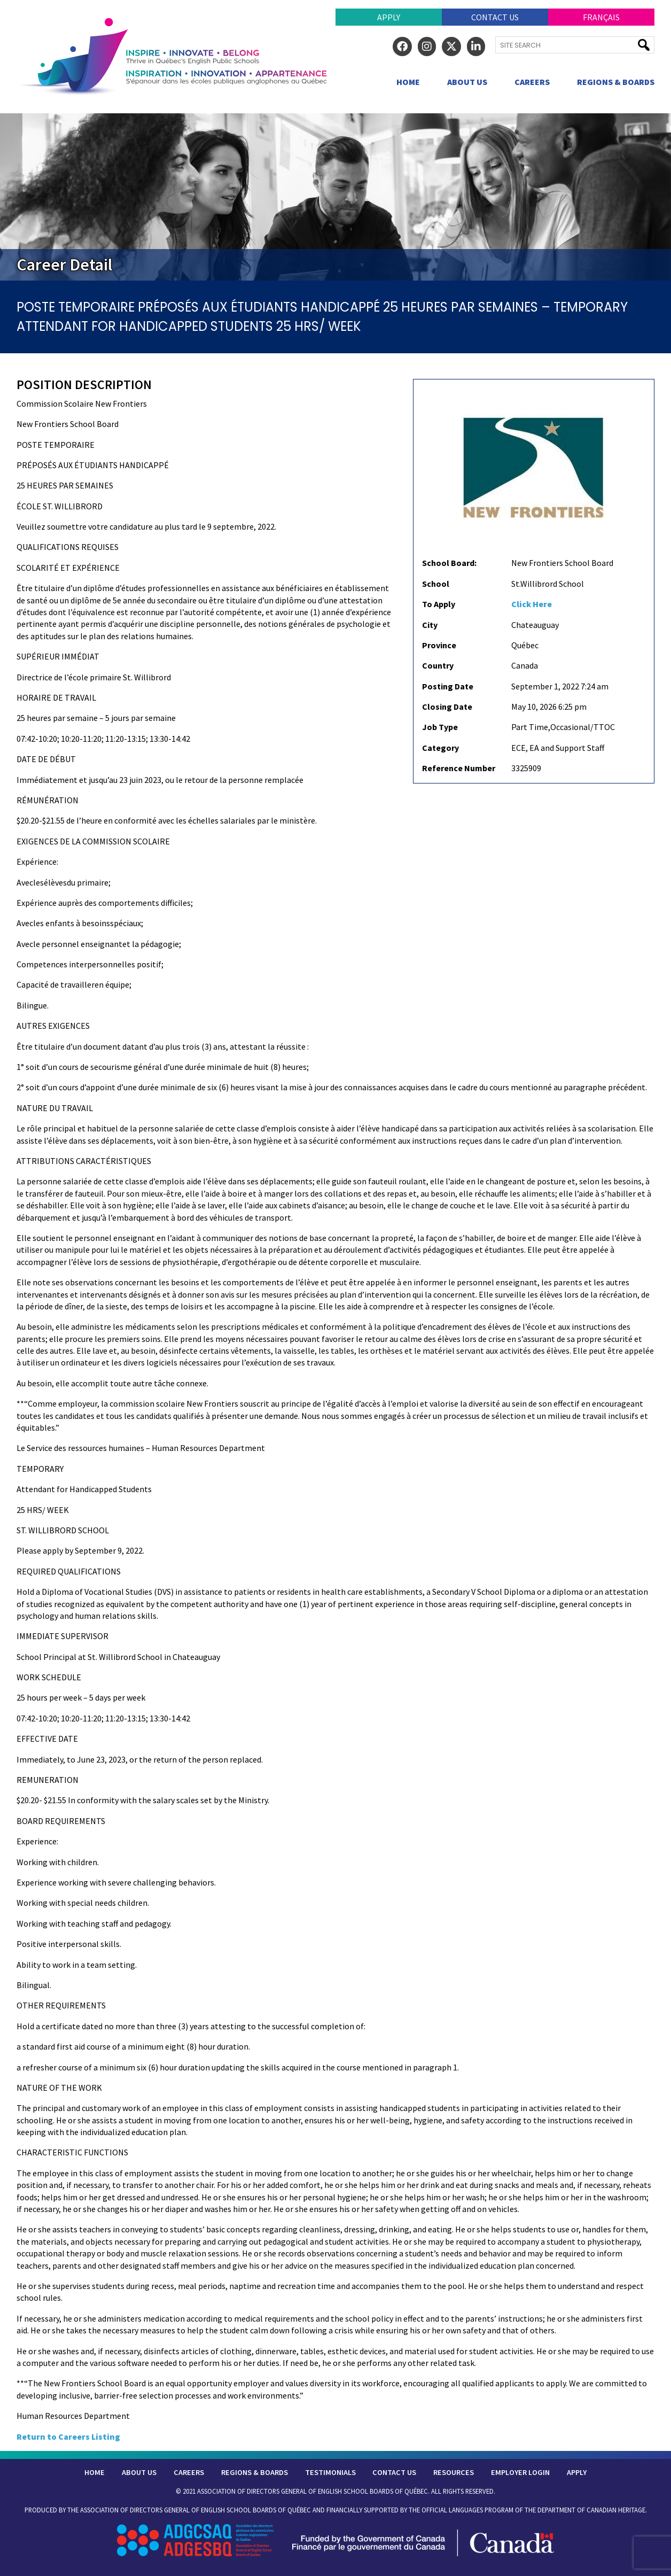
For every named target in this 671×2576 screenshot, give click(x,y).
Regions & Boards (615, 81)
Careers (532, 81)
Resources (453, 2472)
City (430, 624)
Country (438, 665)
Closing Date (447, 706)
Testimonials (330, 2472)
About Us (467, 81)
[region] (335, 197)
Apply (388, 17)
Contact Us (495, 17)
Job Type (440, 726)
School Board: (449, 562)
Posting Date (447, 686)
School (435, 583)
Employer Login (520, 2472)
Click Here (531, 604)
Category (440, 747)
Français (601, 17)
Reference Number (458, 768)
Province (439, 645)
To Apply (438, 604)
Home (408, 81)
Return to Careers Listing (68, 2436)
